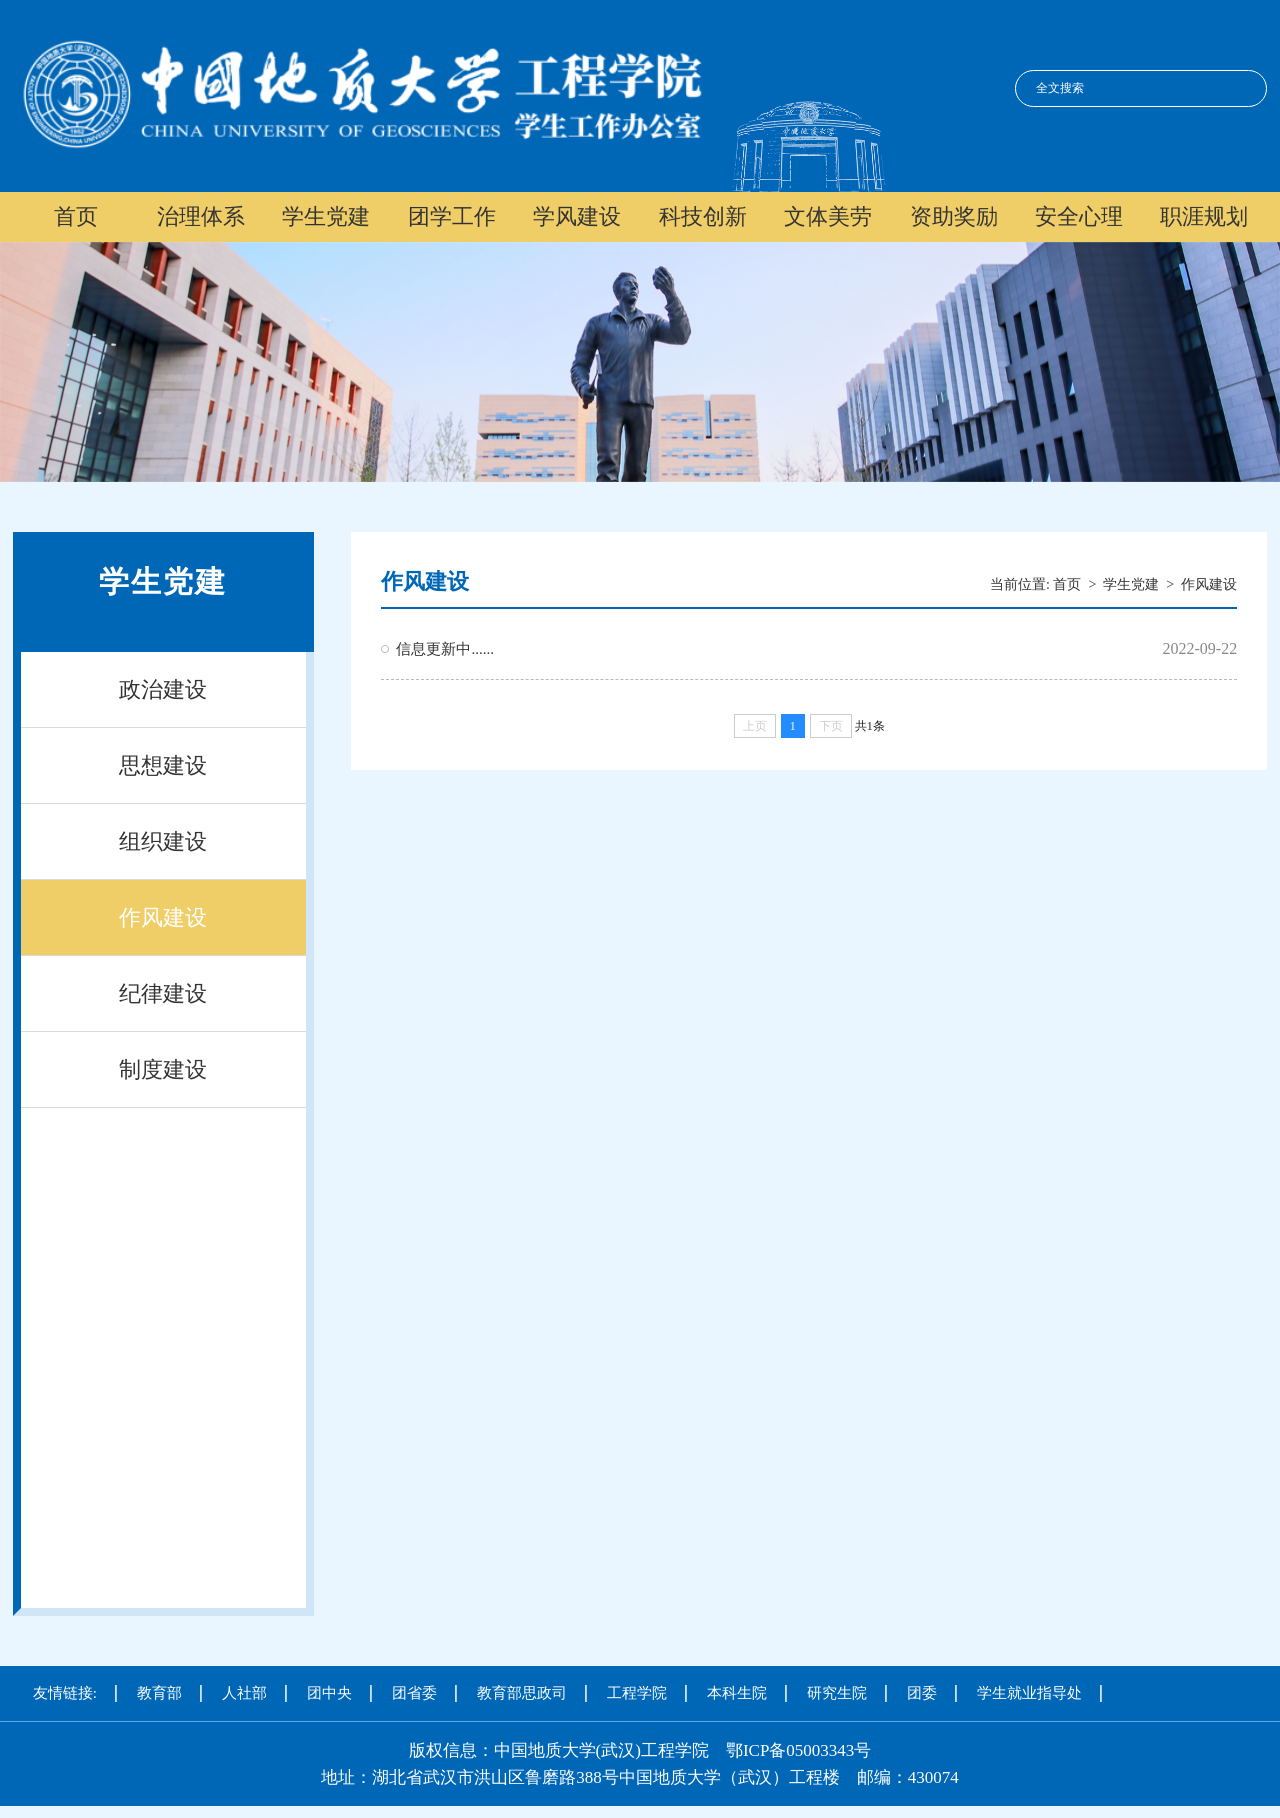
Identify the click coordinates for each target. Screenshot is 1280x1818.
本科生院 (737, 1693)
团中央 (329, 1693)
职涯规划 (1204, 216)
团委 (922, 1693)
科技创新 (703, 216)
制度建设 (163, 1069)
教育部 (159, 1693)
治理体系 (201, 216)
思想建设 (163, 765)
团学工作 (452, 216)
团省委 (414, 1693)
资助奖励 (954, 216)
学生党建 (326, 216)
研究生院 (837, 1693)
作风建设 (163, 917)
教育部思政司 (522, 1693)
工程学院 (637, 1693)
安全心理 (1079, 216)
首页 (76, 216)
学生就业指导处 (1029, 1693)
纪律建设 (163, 993)
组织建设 (163, 841)
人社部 (244, 1693)
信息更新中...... (445, 649)
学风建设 (577, 216)
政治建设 (163, 689)
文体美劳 (828, 216)
